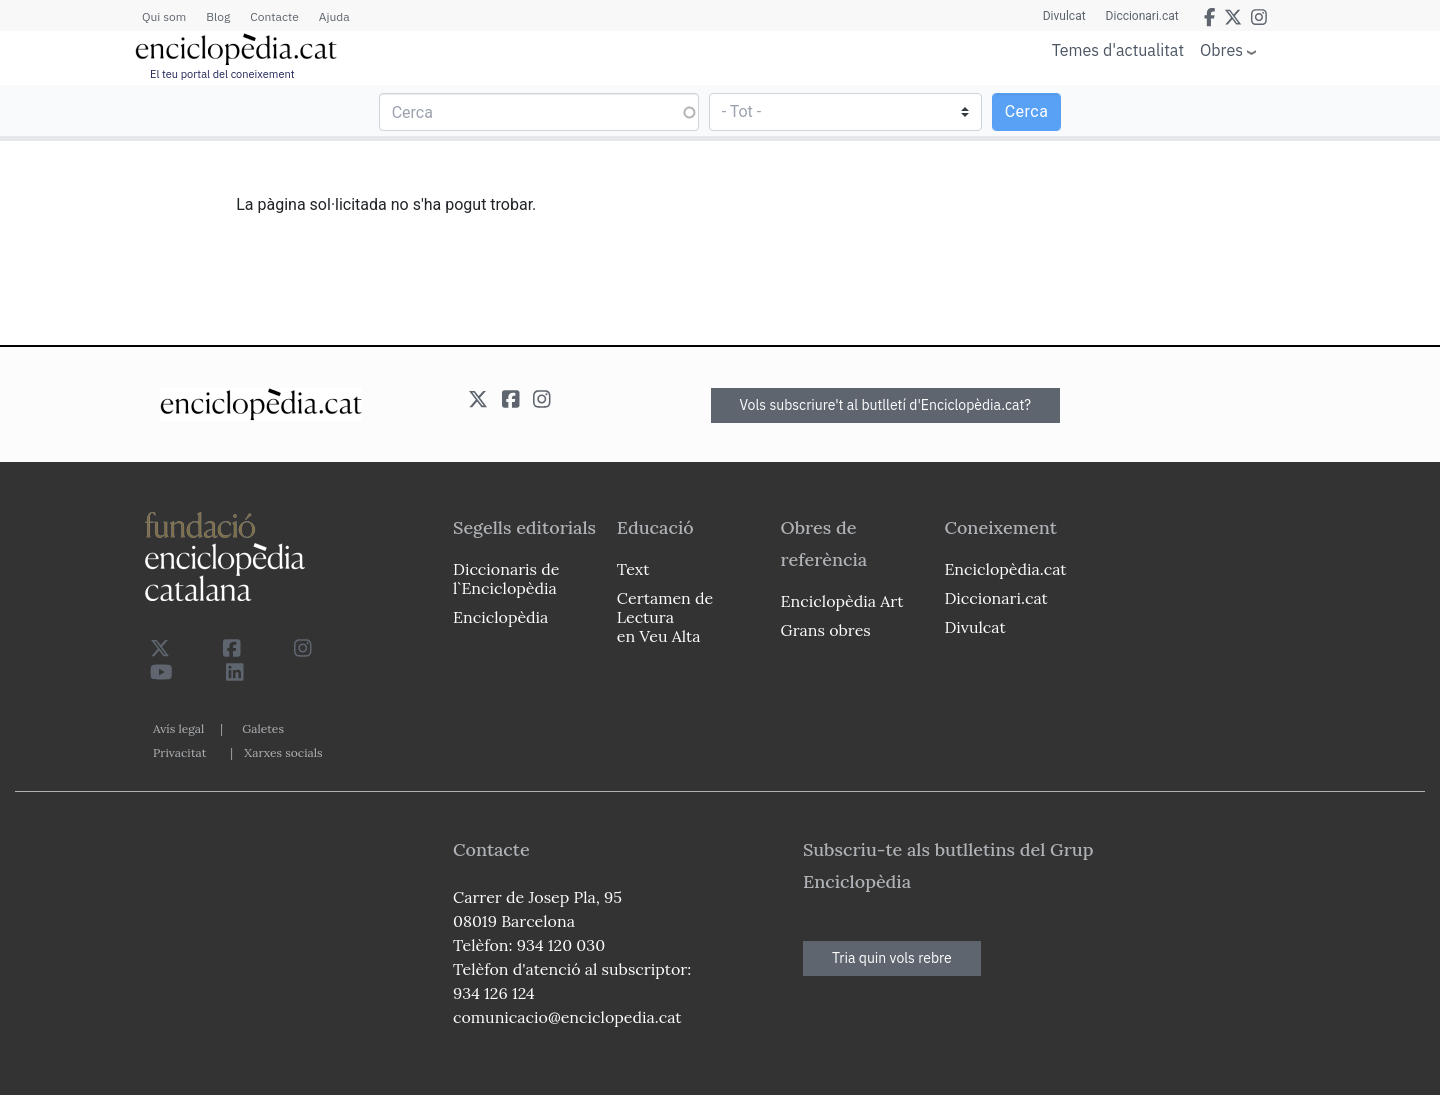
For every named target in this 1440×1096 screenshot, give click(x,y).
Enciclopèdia (500, 617)
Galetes (263, 728)
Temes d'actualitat (1118, 50)
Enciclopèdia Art (842, 601)
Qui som (164, 16)
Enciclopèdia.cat (1005, 569)
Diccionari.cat (1142, 16)
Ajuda (334, 16)
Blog (218, 16)
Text (633, 569)
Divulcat (1064, 16)
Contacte (274, 16)
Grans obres (826, 630)
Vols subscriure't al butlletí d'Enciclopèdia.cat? (886, 405)
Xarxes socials (283, 752)
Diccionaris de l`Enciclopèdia (506, 578)
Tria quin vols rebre (892, 958)
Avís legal (178, 728)
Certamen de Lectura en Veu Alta (665, 617)
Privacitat (179, 752)
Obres (1221, 49)
